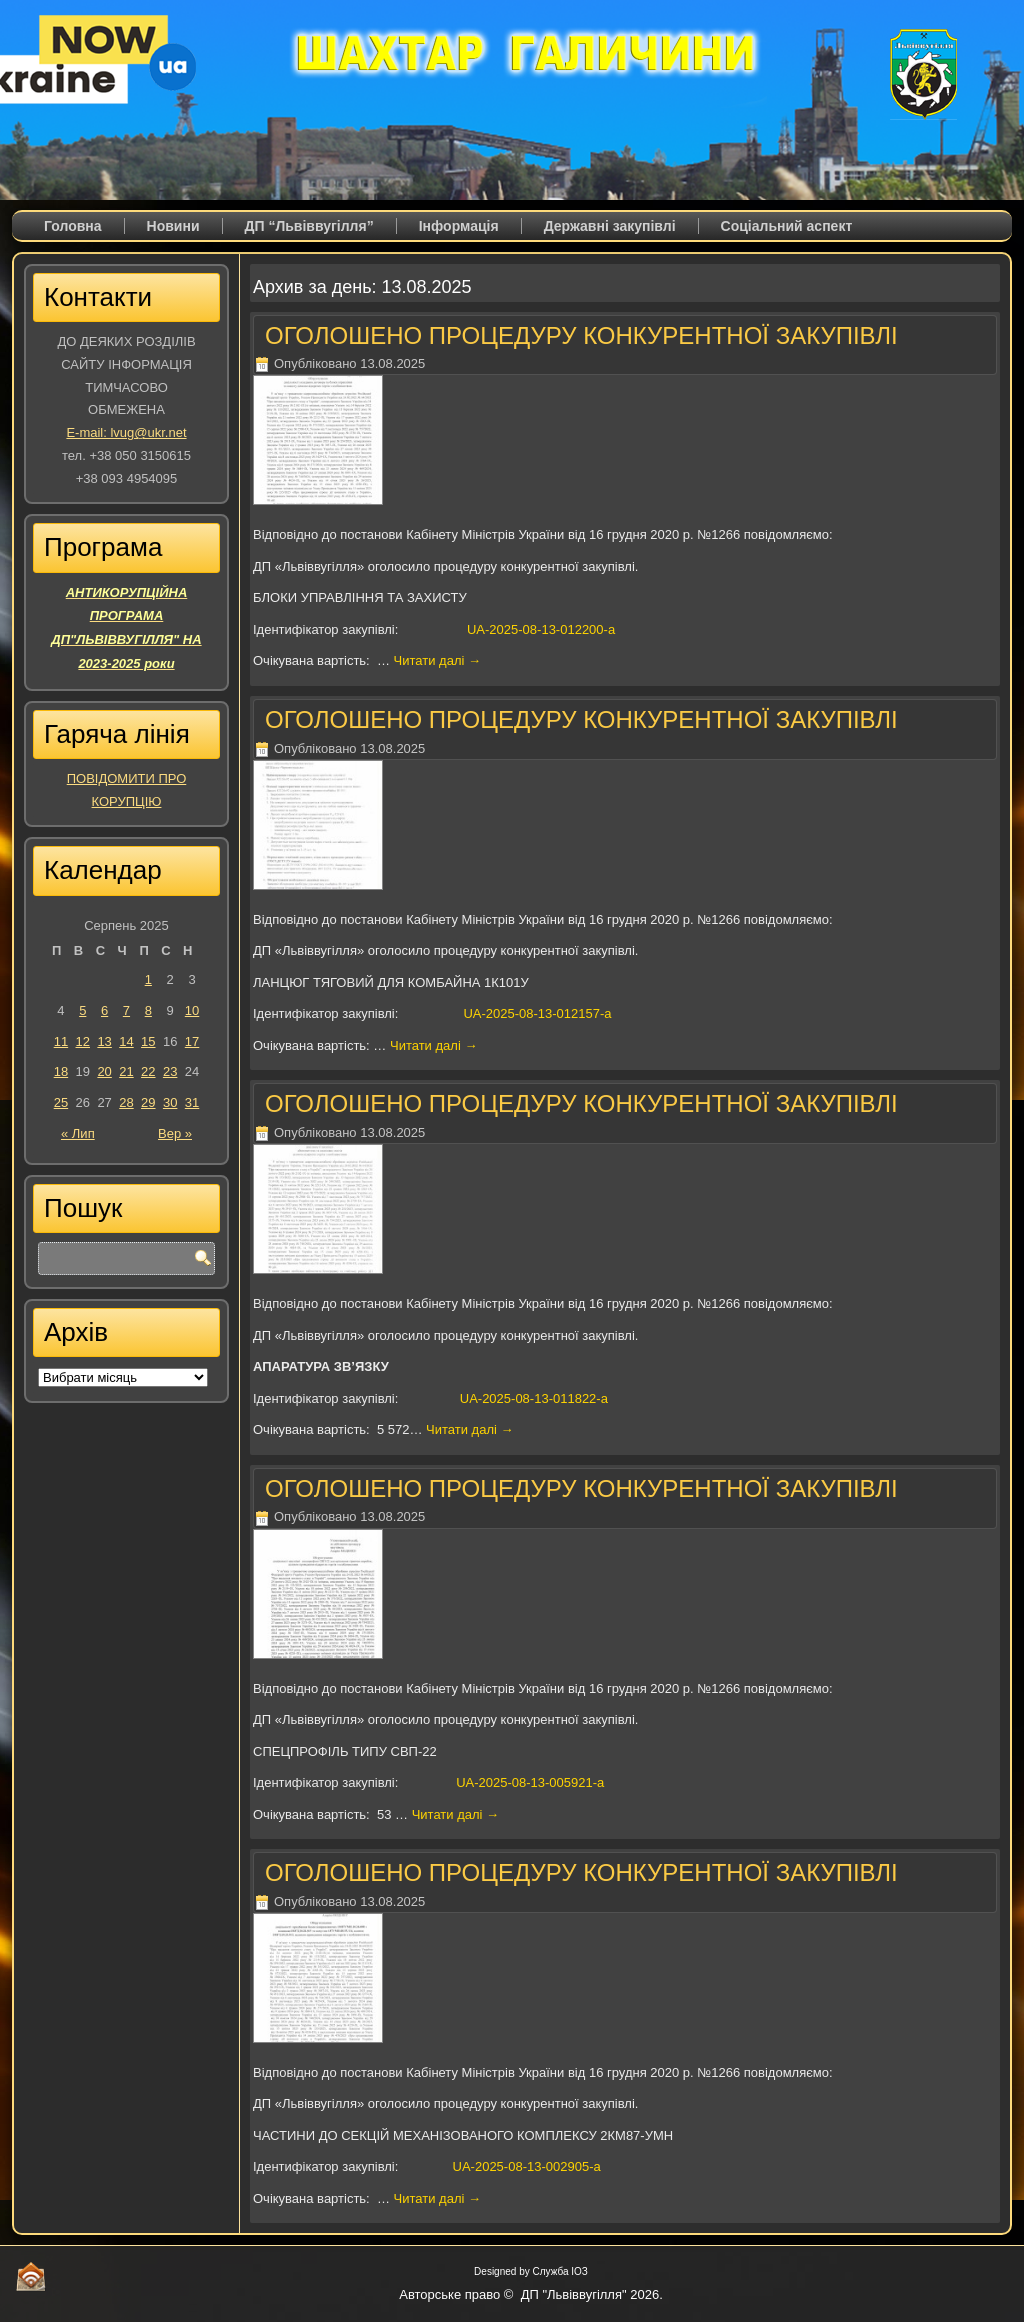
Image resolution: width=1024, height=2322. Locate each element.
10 (192, 1010)
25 (61, 1102)
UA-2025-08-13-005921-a (530, 1782)
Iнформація (459, 226)
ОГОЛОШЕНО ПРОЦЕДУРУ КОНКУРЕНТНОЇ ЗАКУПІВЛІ (581, 335)
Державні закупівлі (610, 226)
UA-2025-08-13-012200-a (541, 629)
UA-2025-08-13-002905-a (527, 2166)
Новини (173, 226)
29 (148, 1102)
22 (148, 1071)
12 (83, 1041)
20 (104, 1071)
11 (61, 1041)
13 (104, 1041)
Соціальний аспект (787, 226)
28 (126, 1102)
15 (148, 1041)
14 (126, 1041)
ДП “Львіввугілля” (309, 226)
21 (126, 1071)
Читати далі (437, 660)
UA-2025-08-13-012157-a (537, 1013)
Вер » (175, 1133)
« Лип (78, 1133)
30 (170, 1102)
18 (61, 1071)
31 (192, 1102)
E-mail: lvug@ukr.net (126, 432)
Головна (73, 226)
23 (170, 1071)
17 (192, 1041)
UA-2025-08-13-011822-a (534, 1398)
